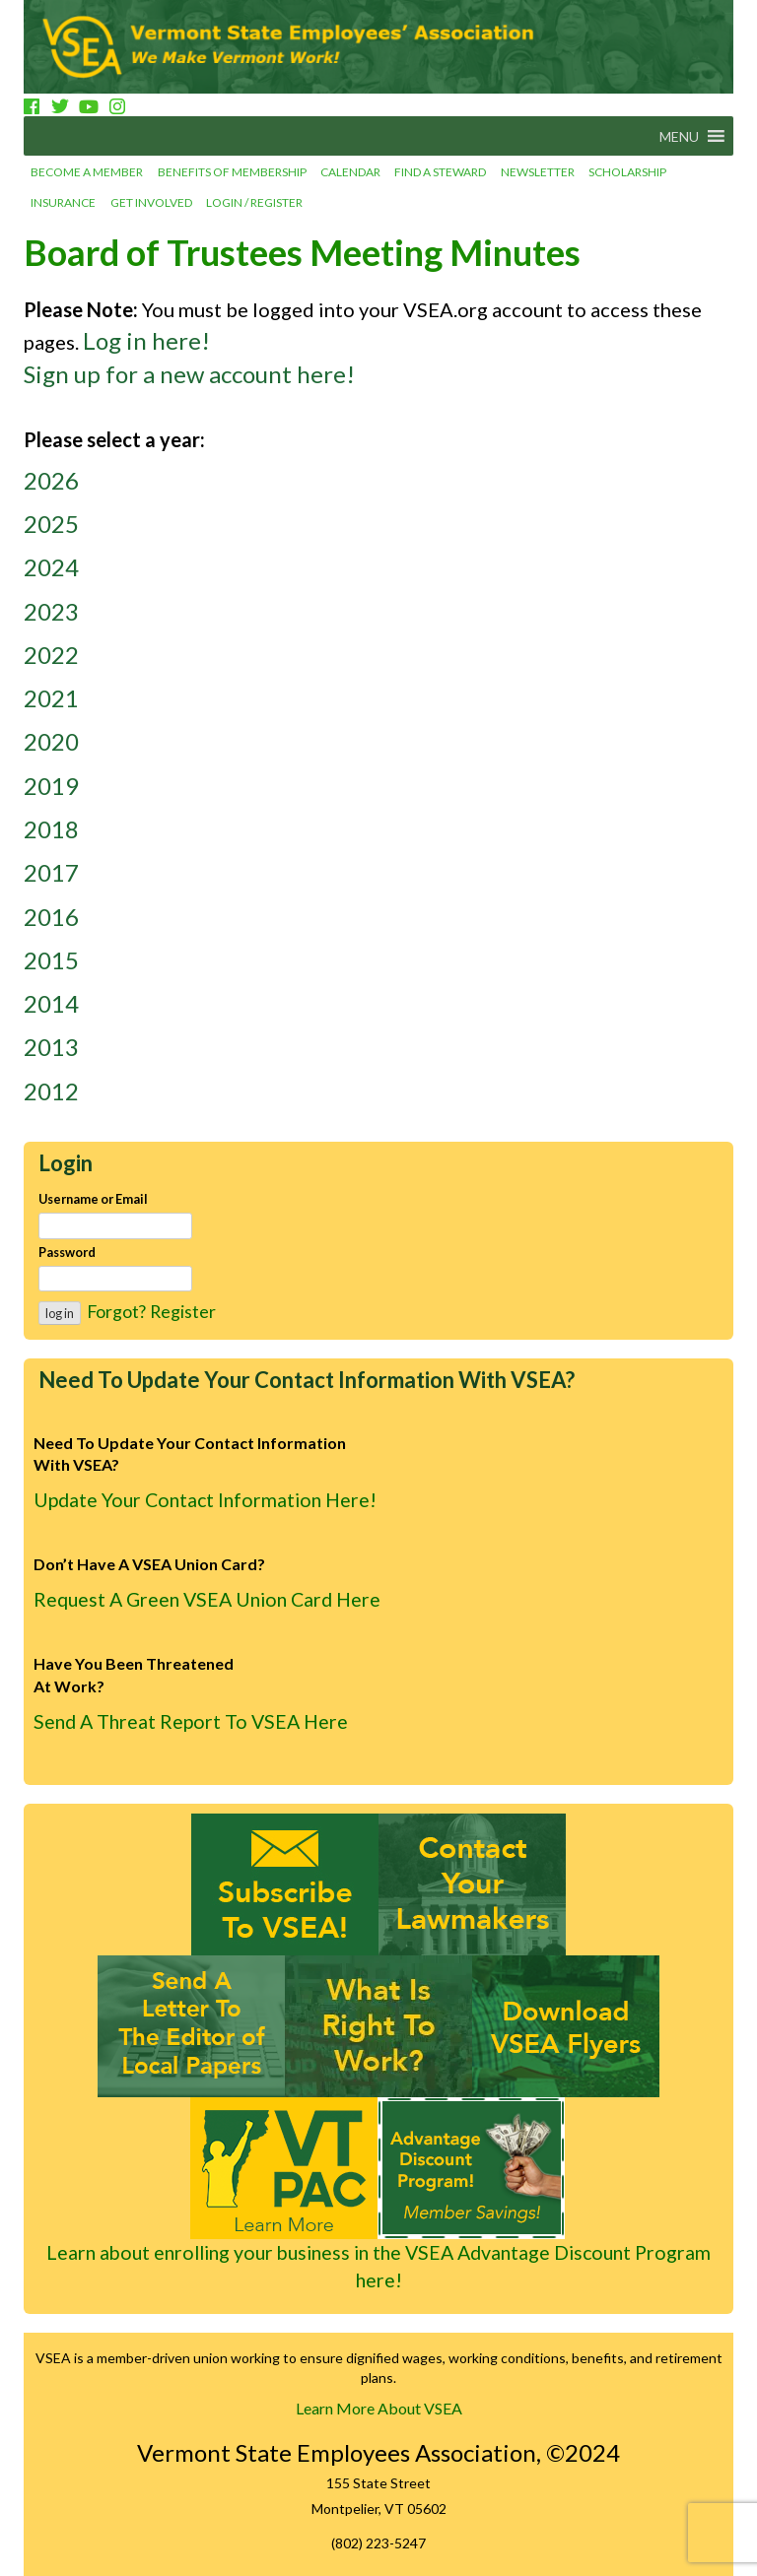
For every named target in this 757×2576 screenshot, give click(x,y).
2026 (51, 480)
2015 (51, 960)
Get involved (151, 202)
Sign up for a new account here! (189, 374)
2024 (51, 567)
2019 (51, 785)
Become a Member (87, 172)
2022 (51, 654)
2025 (51, 523)
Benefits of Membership (232, 172)
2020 (51, 741)
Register (183, 1311)
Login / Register (254, 202)
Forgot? (116, 1311)
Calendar (350, 172)
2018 (51, 829)
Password (67, 1252)
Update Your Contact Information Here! (205, 1499)
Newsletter (538, 172)
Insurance (63, 202)
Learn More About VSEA (379, 2408)
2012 (51, 1091)
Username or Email (93, 1199)
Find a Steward (440, 172)
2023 (51, 611)
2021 (51, 698)
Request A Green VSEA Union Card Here (207, 1599)
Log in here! (146, 340)
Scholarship (627, 172)
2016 (51, 916)
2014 (51, 1003)
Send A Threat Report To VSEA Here (191, 1721)
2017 (51, 872)
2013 (51, 1046)
